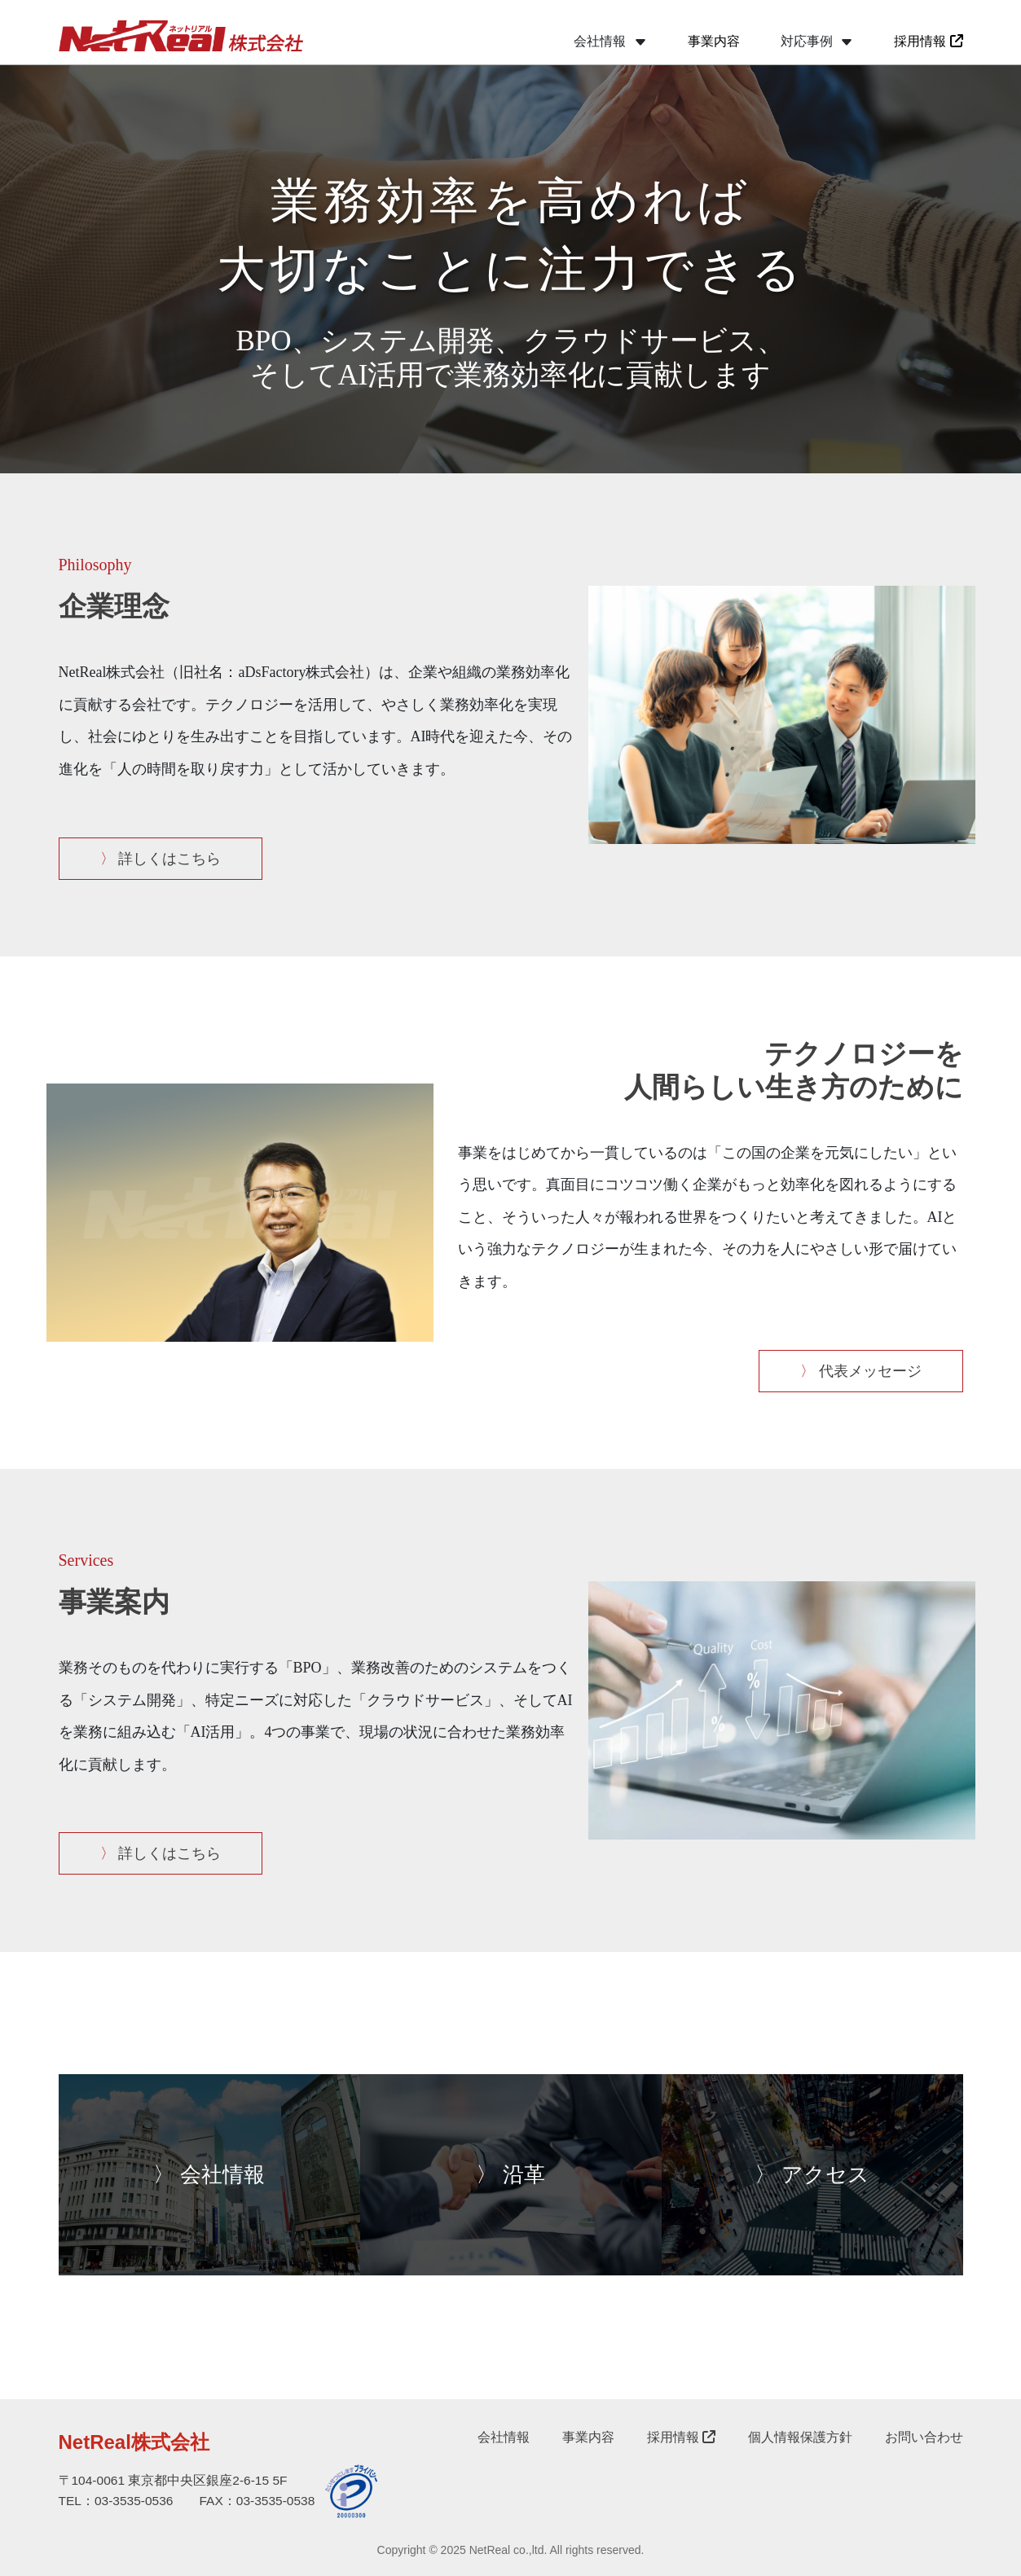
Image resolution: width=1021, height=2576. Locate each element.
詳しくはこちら (161, 859)
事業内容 (714, 41)
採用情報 (928, 41)
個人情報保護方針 (800, 2437)
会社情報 (503, 2437)
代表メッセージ (861, 1371)
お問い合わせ (924, 2437)
